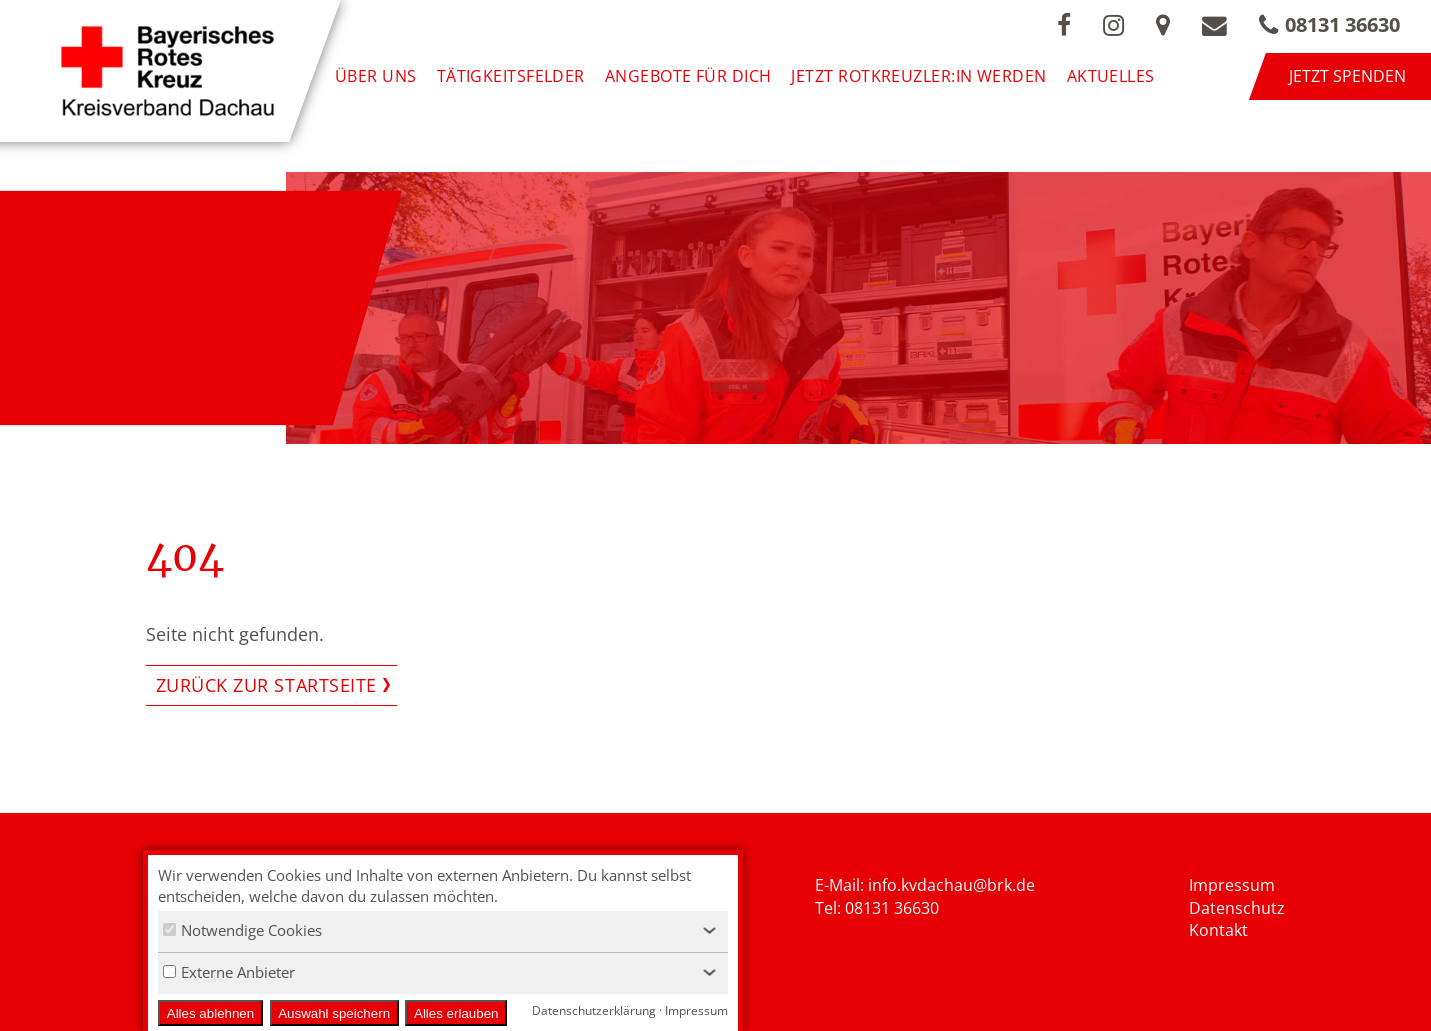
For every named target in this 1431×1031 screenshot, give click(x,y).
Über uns (376, 76)
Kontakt (1218, 930)
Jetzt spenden (1347, 76)
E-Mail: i (843, 885)
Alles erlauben (456, 1013)
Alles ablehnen (210, 1013)
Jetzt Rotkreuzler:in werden (918, 76)
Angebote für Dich (688, 76)
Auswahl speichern (334, 1013)
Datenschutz (1237, 908)
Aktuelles (1111, 76)
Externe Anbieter (229, 972)
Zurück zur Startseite (266, 685)
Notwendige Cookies (242, 930)
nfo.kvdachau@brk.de (953, 885)
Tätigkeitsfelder (511, 76)
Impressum (1232, 885)
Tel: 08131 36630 (877, 908)
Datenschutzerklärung (594, 1010)
